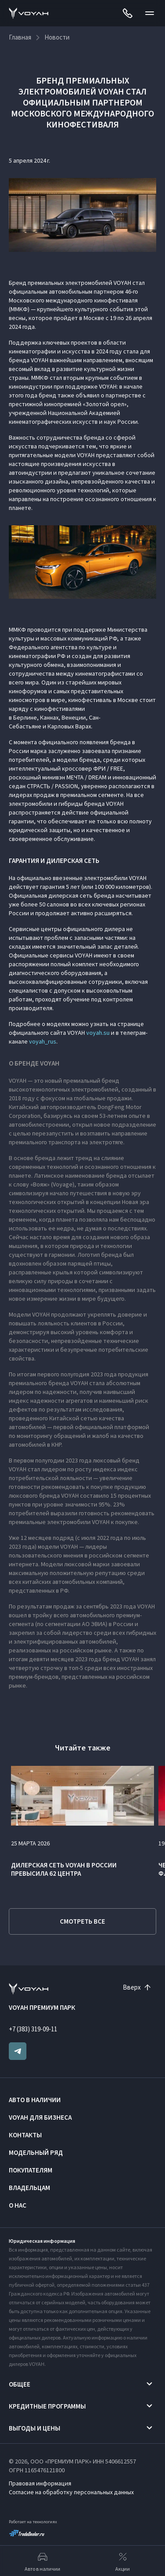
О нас (17, 2205)
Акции (122, 2561)
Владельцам (29, 2187)
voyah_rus (42, 1041)
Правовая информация (40, 2483)
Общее (19, 2384)
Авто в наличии (35, 2100)
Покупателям (30, 2170)
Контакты (25, 2135)
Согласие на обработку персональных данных (71, 2492)
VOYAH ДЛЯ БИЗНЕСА (40, 2117)
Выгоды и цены (34, 2428)
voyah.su (98, 1033)
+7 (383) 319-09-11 (33, 2029)
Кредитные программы (47, 2406)
